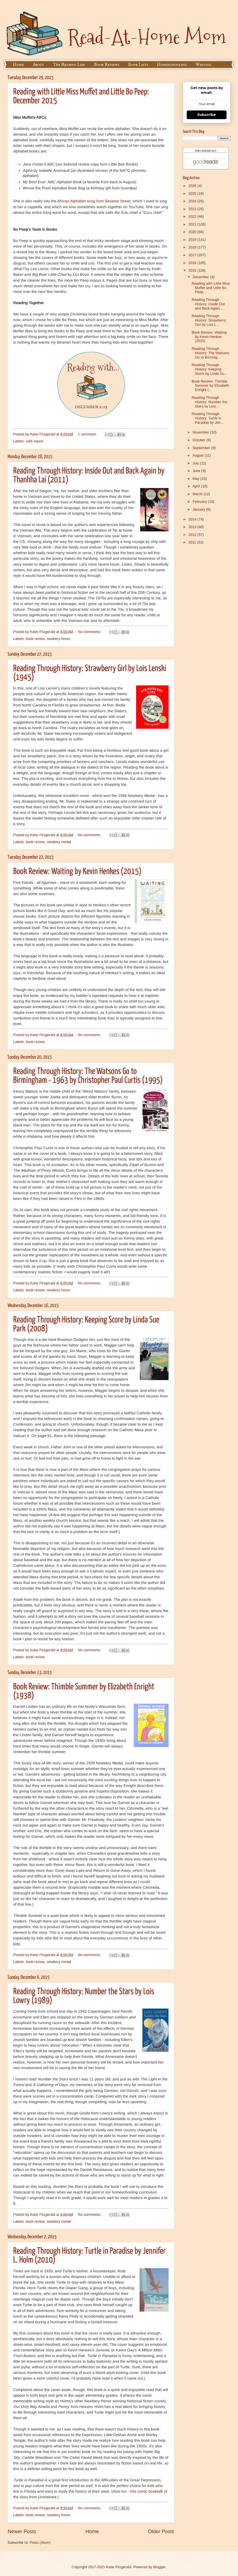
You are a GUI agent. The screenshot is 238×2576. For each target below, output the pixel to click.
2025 (192, 193)
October (199, 440)
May (196, 479)
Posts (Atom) (40, 2542)
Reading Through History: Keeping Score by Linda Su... (209, 369)
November (201, 432)
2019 (192, 240)
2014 (192, 519)
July (196, 463)
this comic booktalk (146, 2491)
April (197, 486)
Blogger (159, 2567)
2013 (192, 527)
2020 (192, 232)
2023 (192, 209)
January (199, 509)
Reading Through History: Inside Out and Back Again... (208, 304)
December (201, 277)
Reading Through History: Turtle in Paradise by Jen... (208, 418)
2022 (192, 216)
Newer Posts (22, 2531)
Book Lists (138, 64)
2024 (192, 201)
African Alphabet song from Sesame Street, (94, 201)
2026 (192, 186)
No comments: (90, 632)
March (198, 494)
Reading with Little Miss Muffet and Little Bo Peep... (211, 287)
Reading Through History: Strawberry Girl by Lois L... (209, 320)
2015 (192, 270)
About (38, 64)
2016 (192, 263)
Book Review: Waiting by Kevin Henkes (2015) (77, 871)
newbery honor (58, 639)
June (197, 471)
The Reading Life (69, 64)
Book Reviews (106, 64)
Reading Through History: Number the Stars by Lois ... (209, 402)
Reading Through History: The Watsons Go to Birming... (210, 353)
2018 (192, 247)
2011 (192, 542)
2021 (192, 224)
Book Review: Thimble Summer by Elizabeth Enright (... (210, 385)
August (199, 455)
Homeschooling (172, 64)
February (200, 502)
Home (18, 64)
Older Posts (161, 2531)
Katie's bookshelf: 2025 (205, 150)
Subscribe (206, 115)
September (202, 448)
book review (35, 639)
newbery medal (59, 842)
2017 (192, 255)
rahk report (34, 441)
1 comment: (88, 434)
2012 (192, 535)
